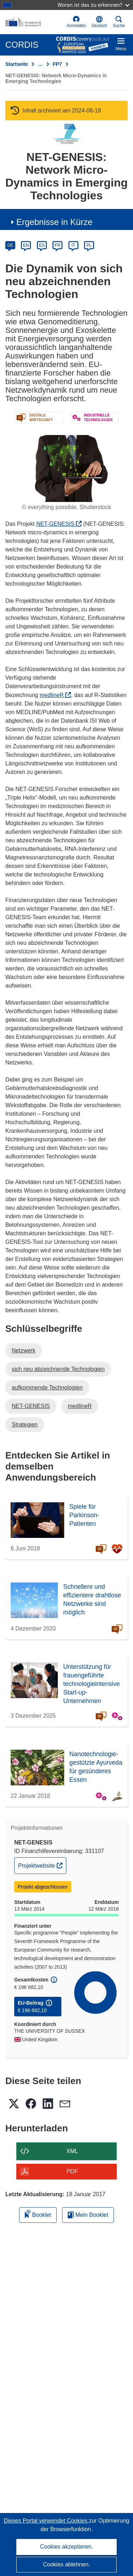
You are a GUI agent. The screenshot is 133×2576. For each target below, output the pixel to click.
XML (72, 2151)
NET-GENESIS (59, 524)
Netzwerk (23, 1350)
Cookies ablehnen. (66, 2564)
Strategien (25, 1424)
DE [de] (10, 245)
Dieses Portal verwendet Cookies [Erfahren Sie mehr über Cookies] (46, 2521)
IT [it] (73, 245)
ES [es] (42, 245)
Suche (119, 22)
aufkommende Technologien (47, 1387)
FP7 (57, 64)
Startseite (16, 64)
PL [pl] (89, 245)
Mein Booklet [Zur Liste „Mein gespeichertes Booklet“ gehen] (88, 2214)
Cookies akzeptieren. (66, 2547)
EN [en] (26, 245)
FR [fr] (57, 245)
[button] (99, 22)
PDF (72, 2171)
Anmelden (76, 22)
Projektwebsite (42, 1865)
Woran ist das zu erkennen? (93, 5)
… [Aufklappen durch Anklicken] (40, 64)
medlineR (55, 695)
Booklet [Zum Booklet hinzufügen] (38, 2214)
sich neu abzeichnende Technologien (58, 1369)
